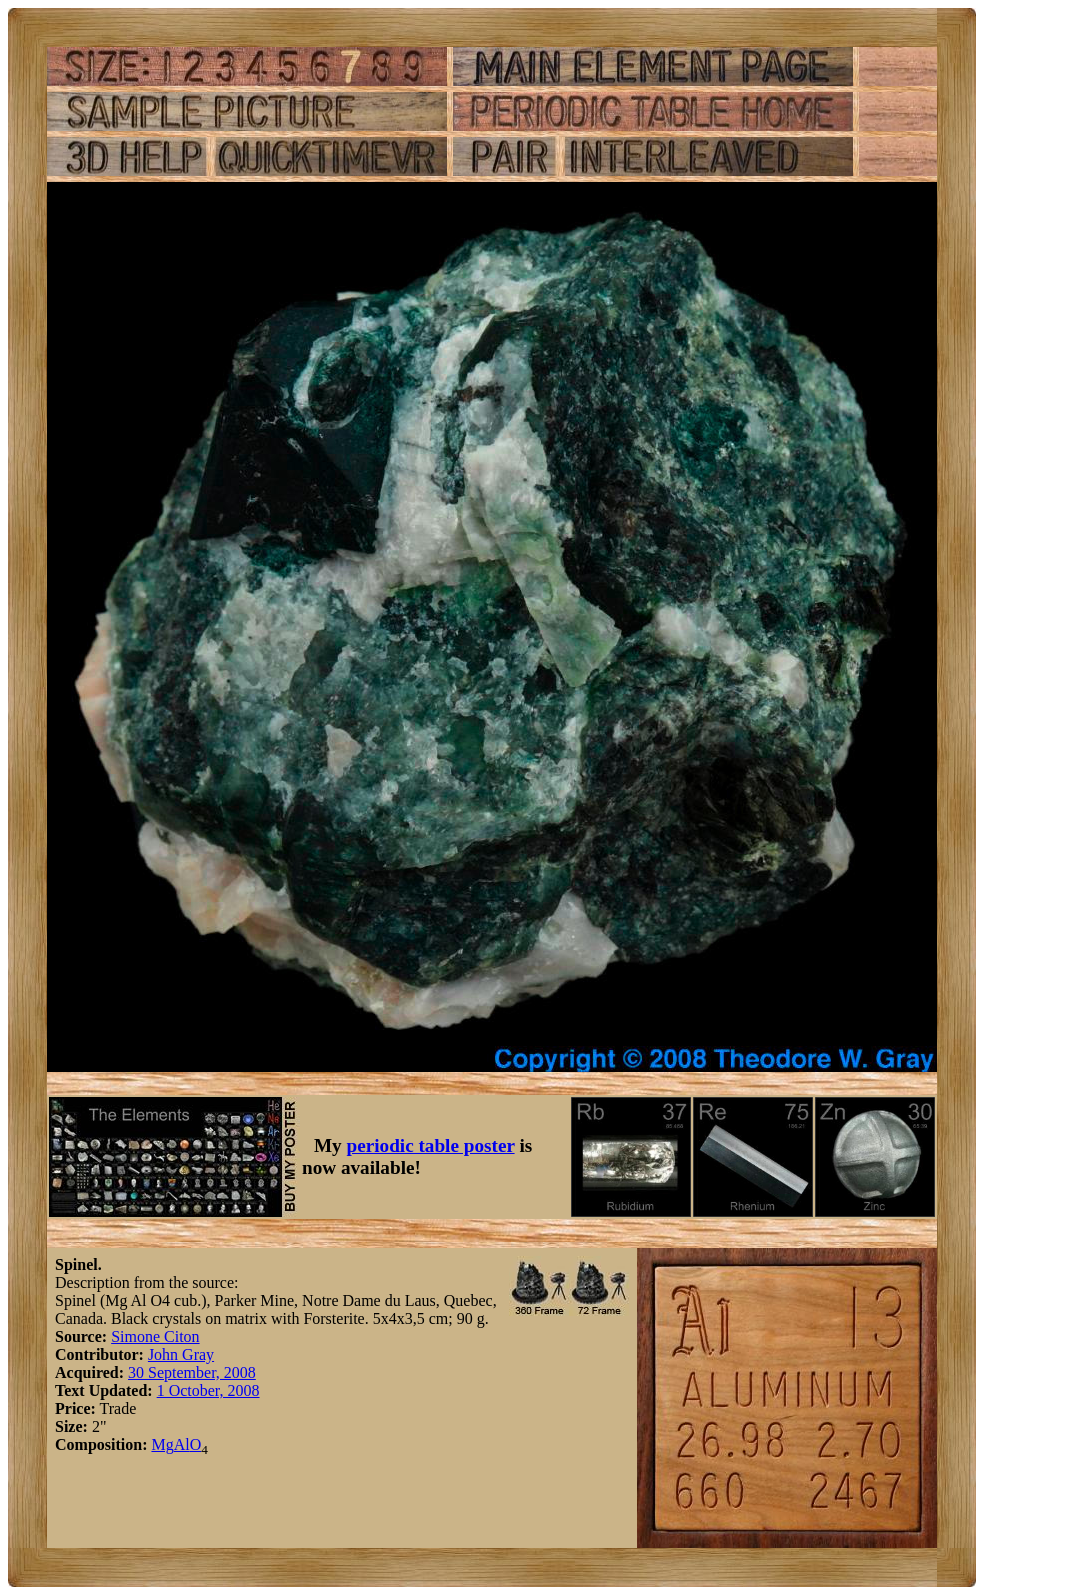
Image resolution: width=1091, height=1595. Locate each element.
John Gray (181, 1354)
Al (182, 1444)
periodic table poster (431, 1145)
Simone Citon (155, 1336)
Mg (162, 1444)
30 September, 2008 (192, 1372)
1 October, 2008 (208, 1390)
